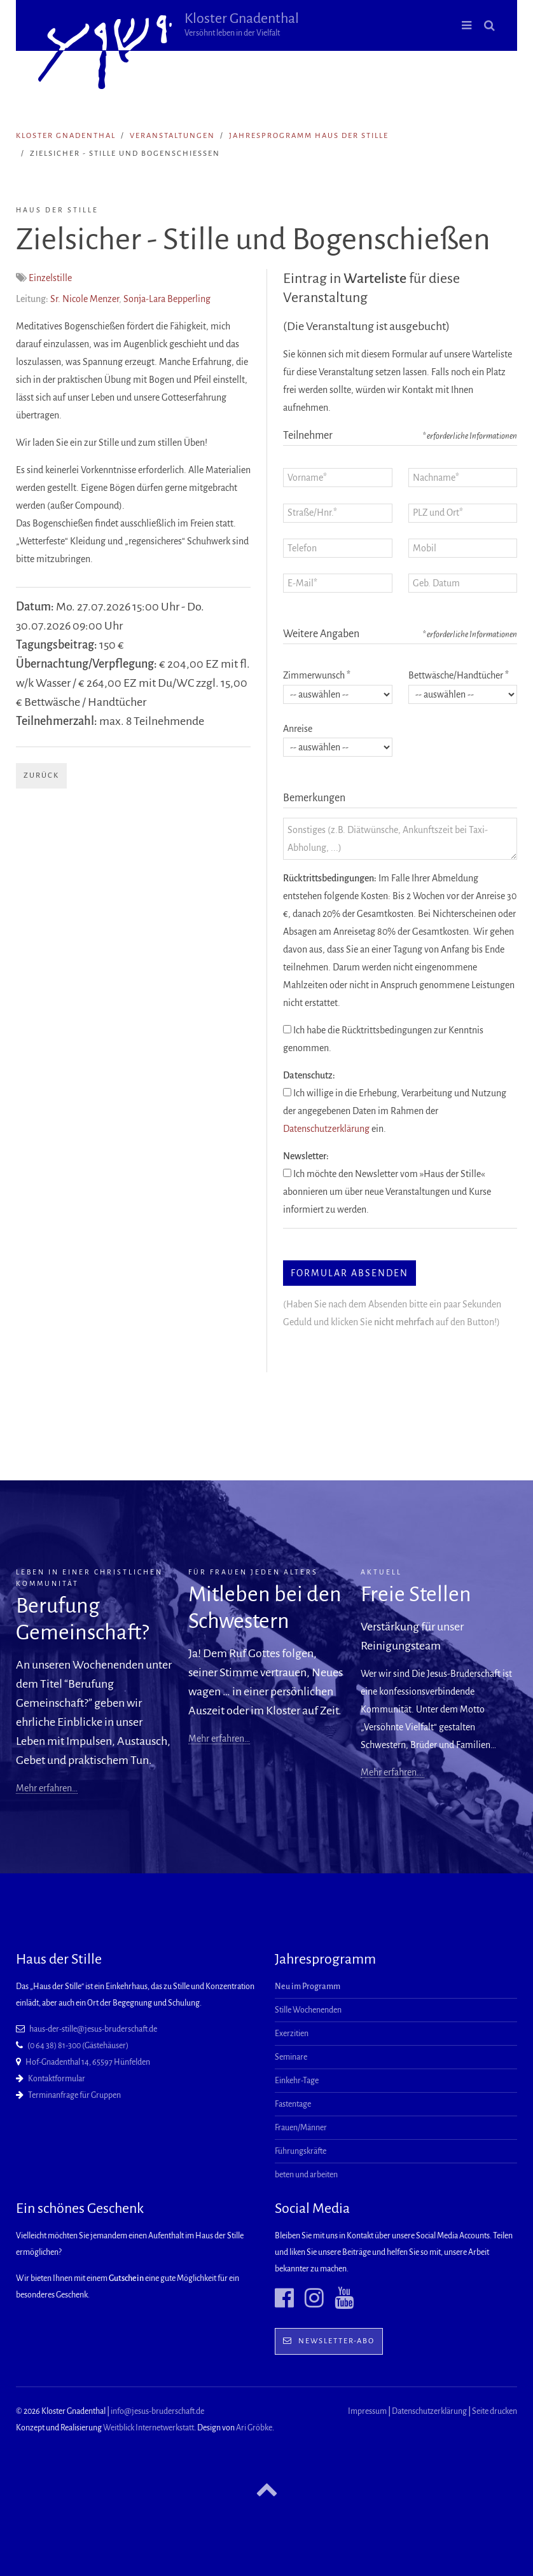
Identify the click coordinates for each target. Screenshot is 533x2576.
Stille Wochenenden (308, 2010)
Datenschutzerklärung (326, 1129)
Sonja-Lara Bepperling (167, 299)
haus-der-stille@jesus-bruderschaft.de (93, 2029)
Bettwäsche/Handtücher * (458, 675)
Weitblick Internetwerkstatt (148, 2427)
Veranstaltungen (172, 136)
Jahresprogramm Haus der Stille (309, 136)
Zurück (41, 775)
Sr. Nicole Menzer (84, 299)
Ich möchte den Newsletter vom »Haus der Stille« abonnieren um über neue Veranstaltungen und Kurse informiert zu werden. (387, 1192)
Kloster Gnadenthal (241, 24)
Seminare (291, 2057)
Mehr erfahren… (47, 1788)
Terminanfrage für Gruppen (74, 2095)
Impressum (367, 2411)
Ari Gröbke (254, 2427)
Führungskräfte (300, 2151)
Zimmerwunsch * (316, 675)
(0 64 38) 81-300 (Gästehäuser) (77, 2045)
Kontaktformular (56, 2078)
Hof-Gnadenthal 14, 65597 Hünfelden (87, 2062)
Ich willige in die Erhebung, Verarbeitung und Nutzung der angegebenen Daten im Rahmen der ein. (394, 1111)
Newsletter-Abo (329, 2341)
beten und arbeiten (306, 2174)
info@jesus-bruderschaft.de (157, 2411)
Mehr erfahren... (392, 1772)
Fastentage (293, 2104)
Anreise (297, 729)
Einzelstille (50, 278)
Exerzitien (291, 2033)
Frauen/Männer (301, 2127)
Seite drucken (494, 2411)
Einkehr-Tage (297, 2080)
